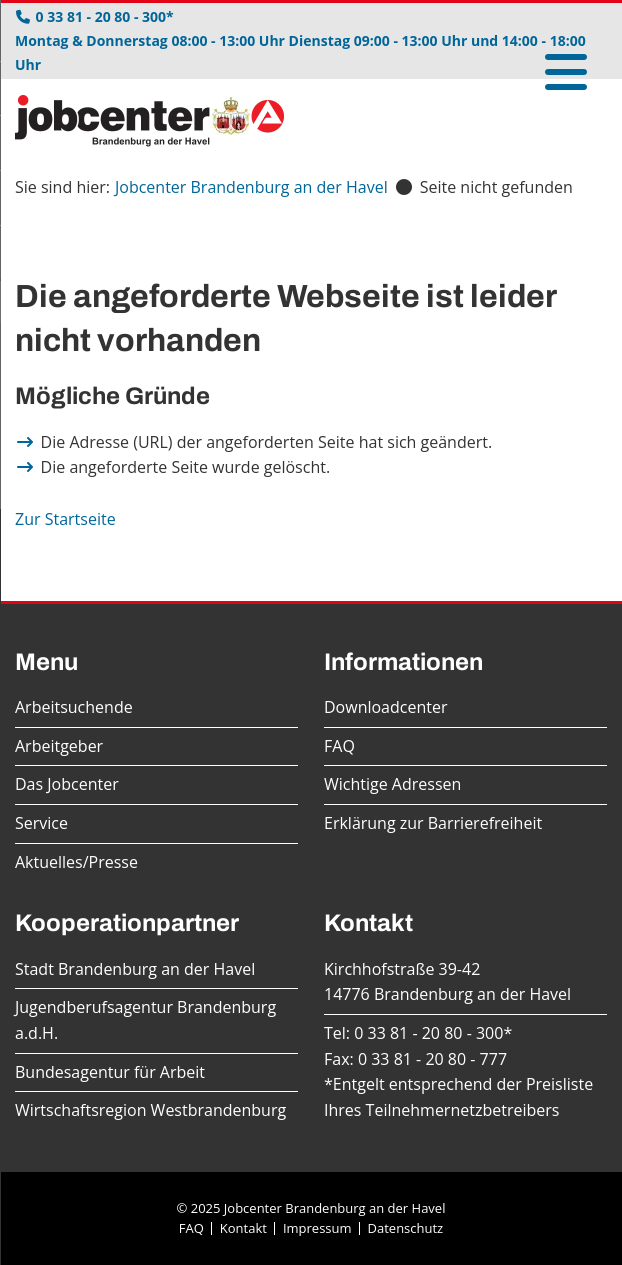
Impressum (317, 1228)
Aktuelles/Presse (76, 862)
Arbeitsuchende (74, 707)
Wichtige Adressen (392, 784)
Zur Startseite (65, 519)
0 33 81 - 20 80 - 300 (428, 1033)
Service (41, 823)
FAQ (339, 746)
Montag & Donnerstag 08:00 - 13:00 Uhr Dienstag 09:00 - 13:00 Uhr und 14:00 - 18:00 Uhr (300, 52)
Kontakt (243, 1228)
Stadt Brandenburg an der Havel (135, 969)
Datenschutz (406, 1228)
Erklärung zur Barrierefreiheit (433, 823)
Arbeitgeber (59, 746)
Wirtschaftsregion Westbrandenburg (150, 1110)
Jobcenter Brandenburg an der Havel (251, 187)
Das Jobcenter (67, 784)
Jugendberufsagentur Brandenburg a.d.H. (145, 1020)
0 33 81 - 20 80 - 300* (105, 16)
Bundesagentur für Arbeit (110, 1072)
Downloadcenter (385, 707)
